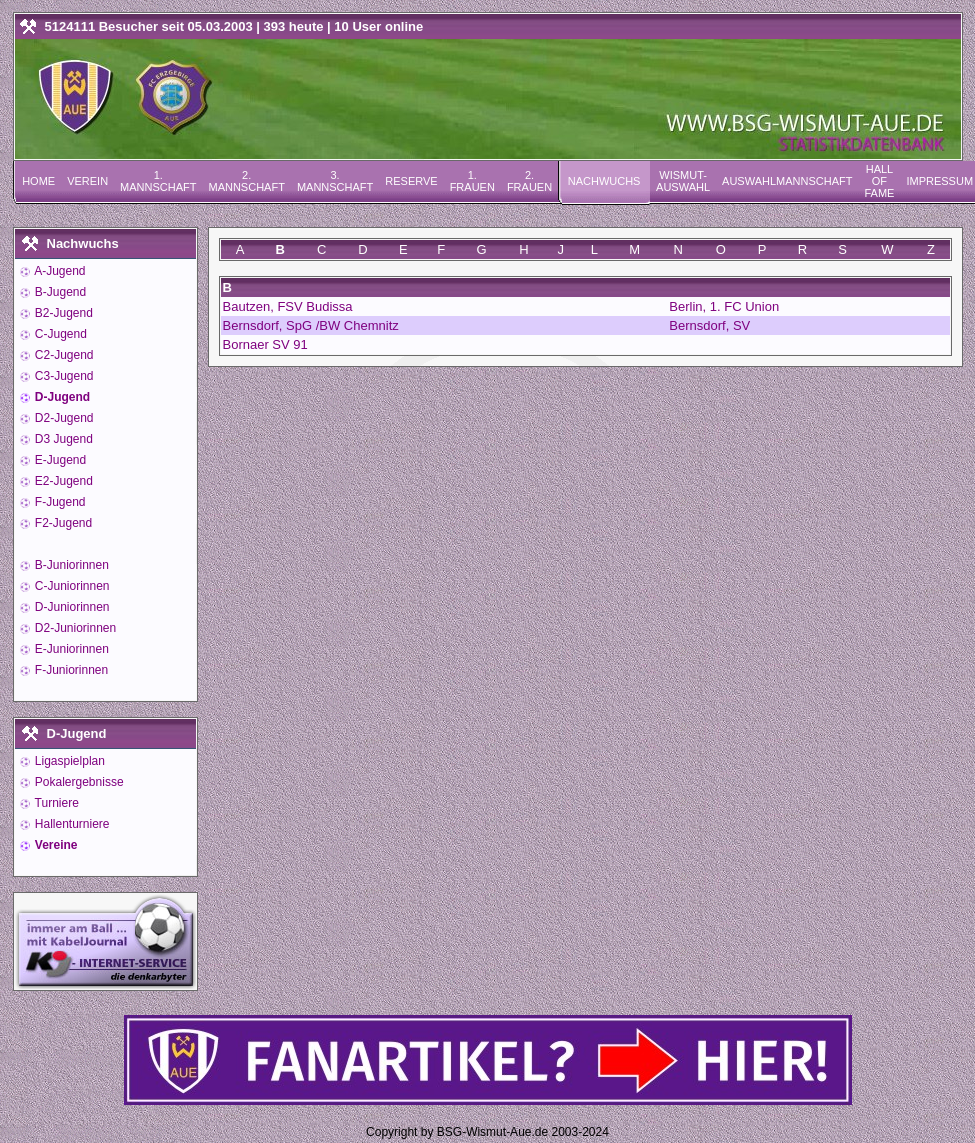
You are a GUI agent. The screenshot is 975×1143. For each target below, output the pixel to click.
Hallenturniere (71, 824)
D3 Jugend (62, 439)
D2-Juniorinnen (74, 628)
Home (38, 181)
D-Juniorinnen (71, 607)
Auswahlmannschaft (787, 181)
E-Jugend (59, 460)
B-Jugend (59, 292)
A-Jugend (59, 271)
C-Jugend (59, 334)
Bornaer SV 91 (265, 344)
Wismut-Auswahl (683, 181)
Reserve (411, 181)
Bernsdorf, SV (709, 325)
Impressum (939, 181)
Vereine (55, 845)
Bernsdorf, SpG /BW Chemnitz (311, 325)
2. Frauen (529, 181)
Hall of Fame (879, 181)
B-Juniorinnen (70, 565)
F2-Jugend (62, 523)
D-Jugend (61, 397)
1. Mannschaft (158, 181)
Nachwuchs (604, 181)
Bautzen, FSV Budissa (288, 306)
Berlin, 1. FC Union (724, 306)
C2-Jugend (63, 355)
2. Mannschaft (246, 181)
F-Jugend (59, 502)
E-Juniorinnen (70, 649)
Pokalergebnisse (78, 782)
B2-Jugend (62, 313)
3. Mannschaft (335, 181)
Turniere (55, 803)
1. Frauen (472, 181)
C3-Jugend (63, 376)
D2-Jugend (63, 418)
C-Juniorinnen (71, 586)
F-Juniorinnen (70, 670)
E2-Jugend (62, 481)
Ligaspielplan (68, 761)
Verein (87, 181)
